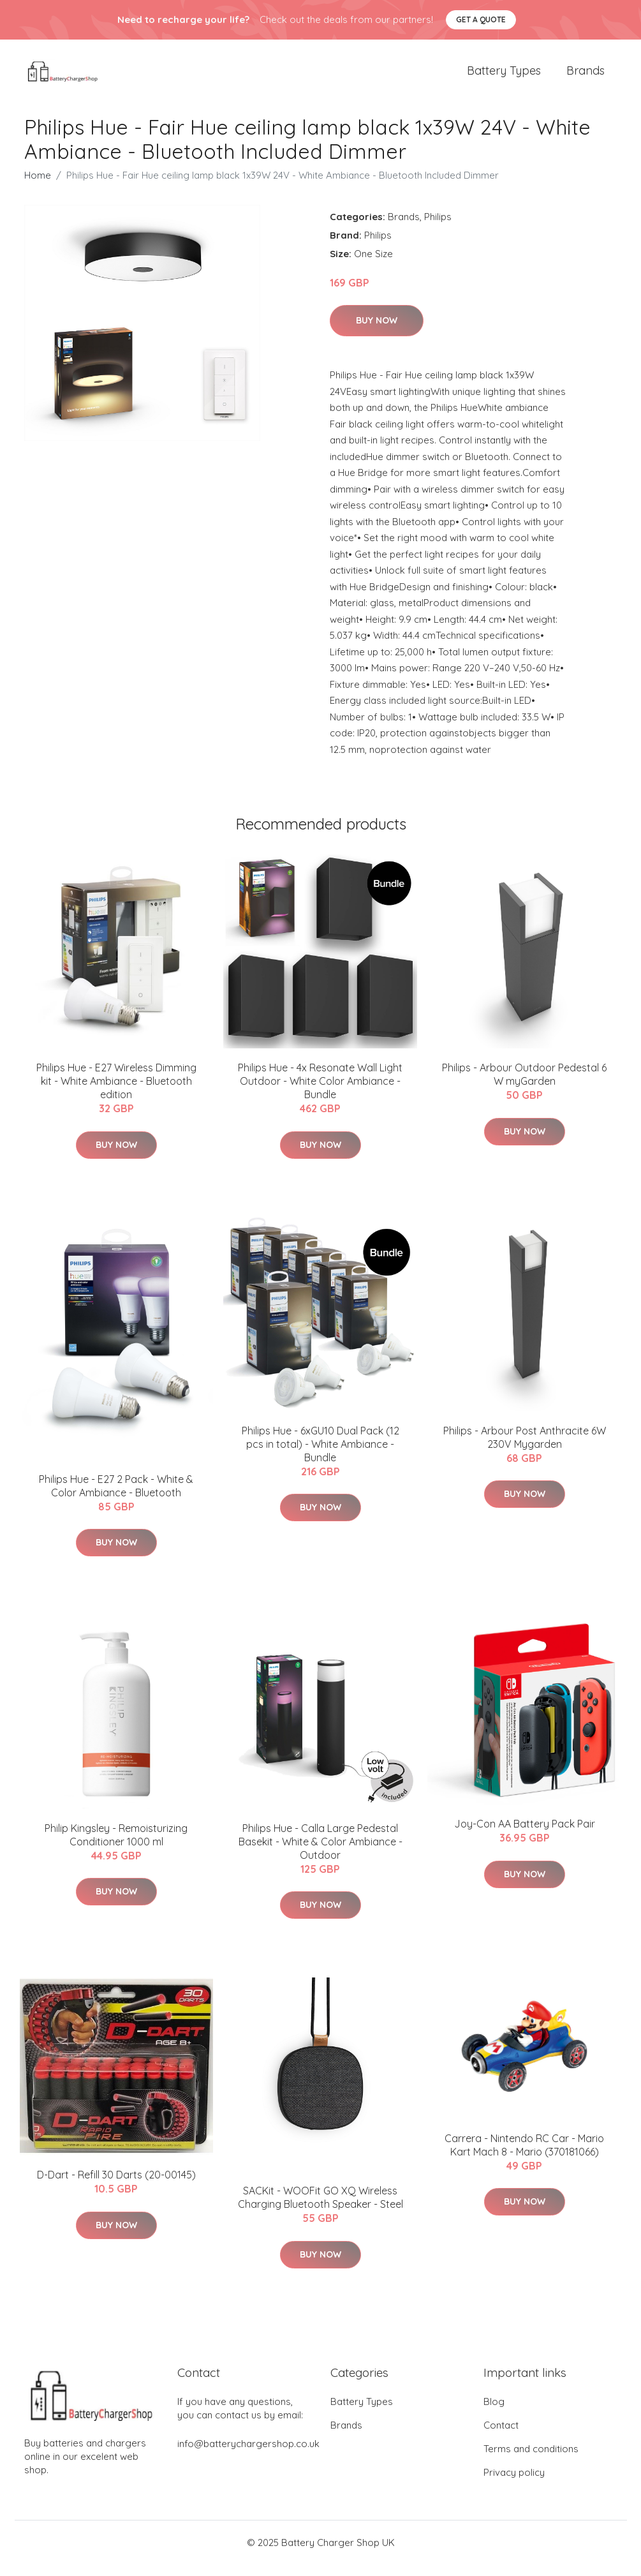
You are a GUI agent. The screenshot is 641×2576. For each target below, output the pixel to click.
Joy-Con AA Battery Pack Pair (524, 1835)
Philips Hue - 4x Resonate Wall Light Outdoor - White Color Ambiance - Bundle (320, 1092)
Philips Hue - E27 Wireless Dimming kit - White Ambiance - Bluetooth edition (116, 1092)
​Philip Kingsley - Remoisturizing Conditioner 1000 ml (116, 1846)
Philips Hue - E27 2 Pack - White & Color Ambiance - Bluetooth (116, 1497)
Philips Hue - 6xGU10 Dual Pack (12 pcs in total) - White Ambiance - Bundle (320, 1455)
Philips (438, 227)
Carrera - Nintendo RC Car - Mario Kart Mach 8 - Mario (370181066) (524, 2156)
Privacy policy (514, 2484)
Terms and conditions (530, 2460)
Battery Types (504, 76)
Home (37, 186)
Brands (585, 76)
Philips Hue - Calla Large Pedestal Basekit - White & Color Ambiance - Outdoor (320, 1852)
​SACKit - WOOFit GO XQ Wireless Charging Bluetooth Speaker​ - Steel (320, 2209)
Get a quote (481, 19)
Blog (494, 2413)
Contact (501, 2437)
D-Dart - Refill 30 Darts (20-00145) (116, 2186)
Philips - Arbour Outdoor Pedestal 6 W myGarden (524, 1086)
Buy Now (376, 332)
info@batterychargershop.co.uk (248, 2455)
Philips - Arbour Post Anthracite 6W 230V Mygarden (524, 1448)
